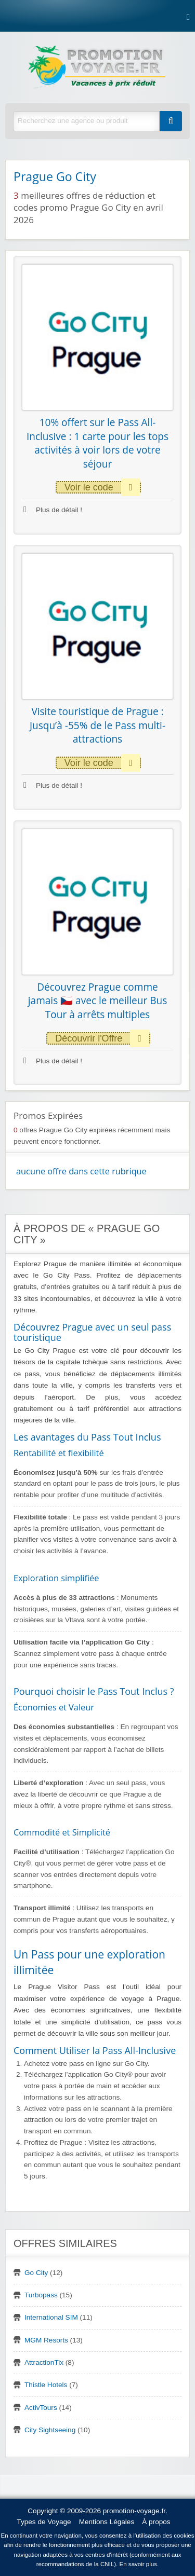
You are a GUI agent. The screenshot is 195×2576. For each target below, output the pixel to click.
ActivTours (40, 2407)
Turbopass (41, 2295)
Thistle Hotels (45, 2385)
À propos (156, 2522)
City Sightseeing (49, 2430)
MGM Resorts (46, 2340)
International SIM (51, 2317)
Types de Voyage (44, 2522)
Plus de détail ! (52, 510)
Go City (36, 2273)
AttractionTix (43, 2362)
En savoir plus (139, 2564)
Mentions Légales (107, 2522)
